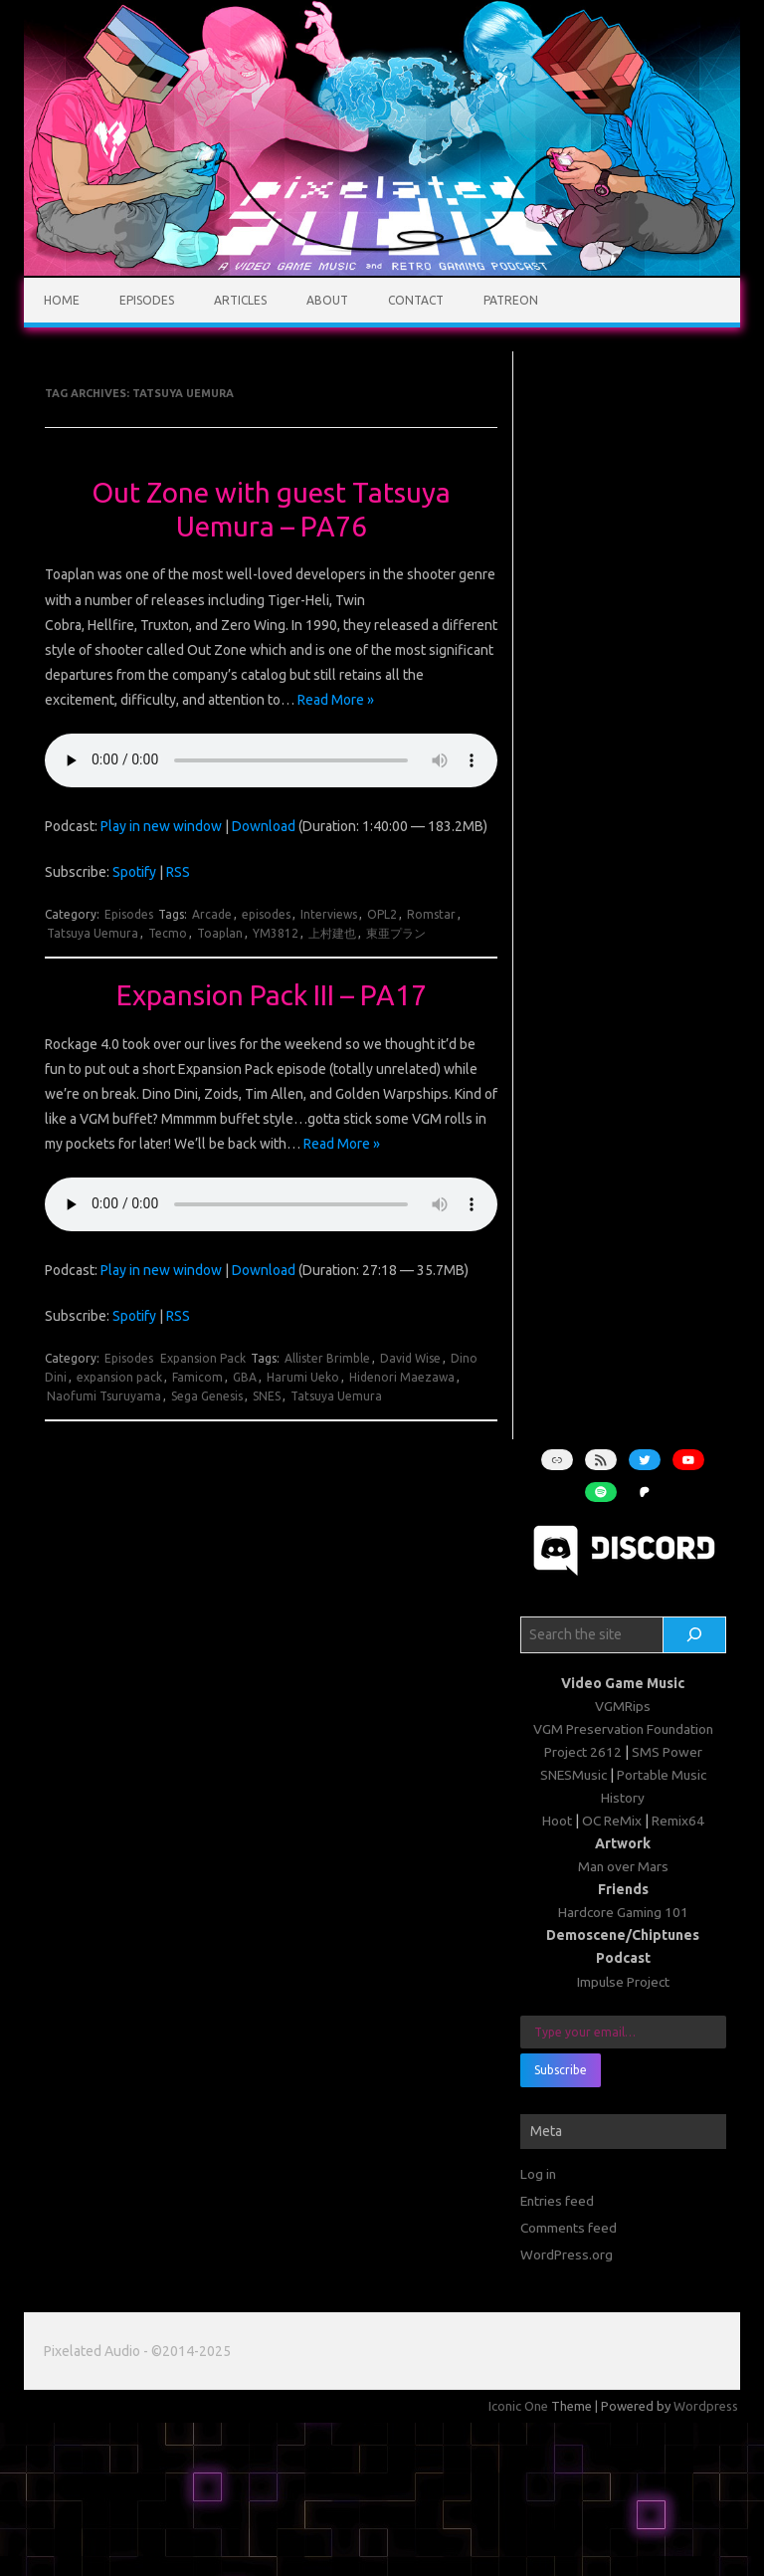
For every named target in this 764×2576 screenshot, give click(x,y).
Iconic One (518, 2406)
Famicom (197, 1377)
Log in (538, 2174)
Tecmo (167, 933)
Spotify (134, 872)
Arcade (212, 914)
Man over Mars (623, 1866)
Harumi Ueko (303, 1377)
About (327, 300)
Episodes (146, 300)
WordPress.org (566, 2254)
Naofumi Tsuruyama (104, 1396)
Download (263, 826)
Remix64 (678, 1820)
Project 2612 (583, 1752)
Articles (240, 300)
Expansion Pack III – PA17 (271, 994)
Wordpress (705, 2406)
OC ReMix (612, 1820)
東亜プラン (396, 933)
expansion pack (119, 1377)
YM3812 (275, 933)
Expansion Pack (203, 1358)
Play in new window (161, 826)
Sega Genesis (207, 1396)
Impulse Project (623, 1982)
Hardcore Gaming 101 (623, 1912)
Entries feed (557, 2201)
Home (62, 300)
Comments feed (568, 2228)
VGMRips (623, 1706)
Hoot (557, 1820)
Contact (416, 300)
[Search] (694, 1635)
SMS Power (667, 1752)
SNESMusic (573, 1775)
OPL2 (382, 914)
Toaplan (220, 933)
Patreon (510, 300)
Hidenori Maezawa (402, 1377)
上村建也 (332, 933)
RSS (178, 872)
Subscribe (560, 2069)
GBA (245, 1377)
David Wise (410, 1358)
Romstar (431, 914)
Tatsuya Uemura (92, 933)
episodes (266, 914)
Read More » (335, 700)
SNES (267, 1396)
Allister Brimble (327, 1358)
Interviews (328, 914)
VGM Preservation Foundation (623, 1729)
